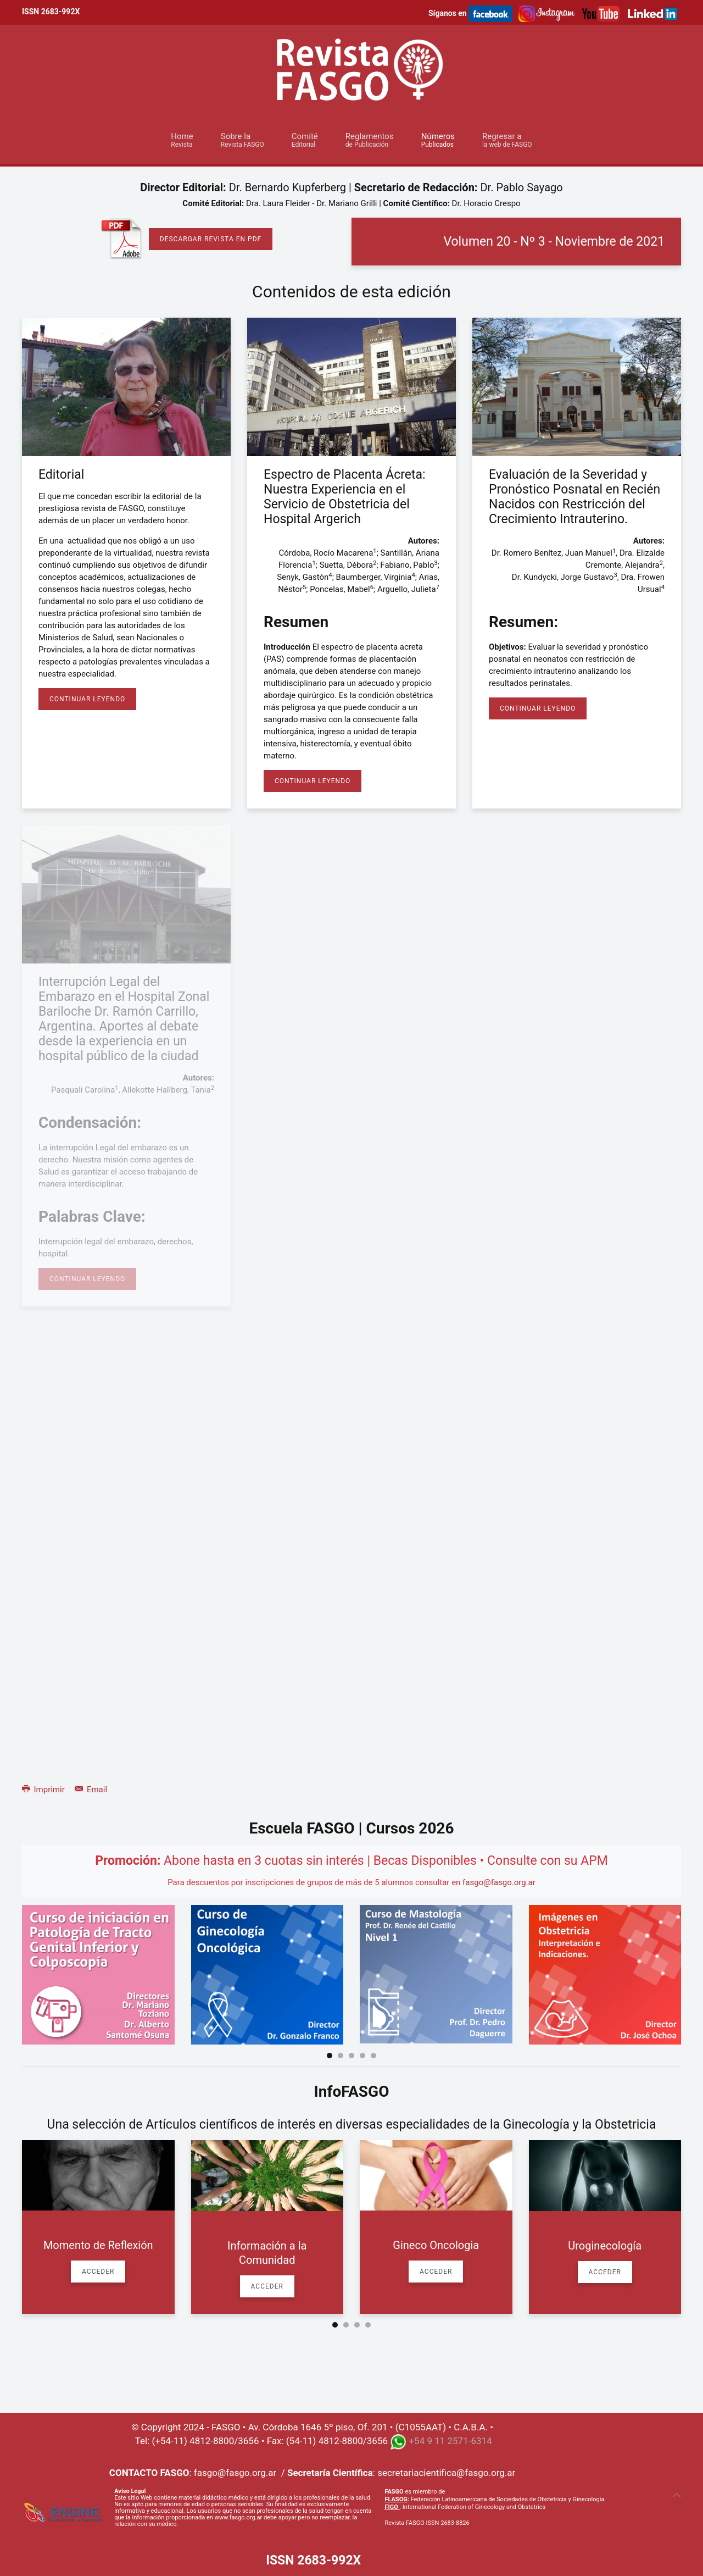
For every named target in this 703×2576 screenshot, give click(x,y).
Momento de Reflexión (98, 2245)
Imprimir (44, 1789)
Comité (305, 139)
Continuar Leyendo (87, 699)
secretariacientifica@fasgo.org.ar (446, 2472)
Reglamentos (369, 139)
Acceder (98, 2271)
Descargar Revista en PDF (210, 239)
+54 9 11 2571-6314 (450, 2441)
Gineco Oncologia (436, 2245)
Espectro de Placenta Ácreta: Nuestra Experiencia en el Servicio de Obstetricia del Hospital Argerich (345, 497)
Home (182, 139)
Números (438, 139)
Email (91, 1789)
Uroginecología (604, 2245)
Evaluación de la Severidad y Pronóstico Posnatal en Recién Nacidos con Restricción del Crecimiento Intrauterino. (574, 497)
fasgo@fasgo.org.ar (498, 1882)
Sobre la (242, 139)
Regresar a (507, 139)
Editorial (61, 474)
